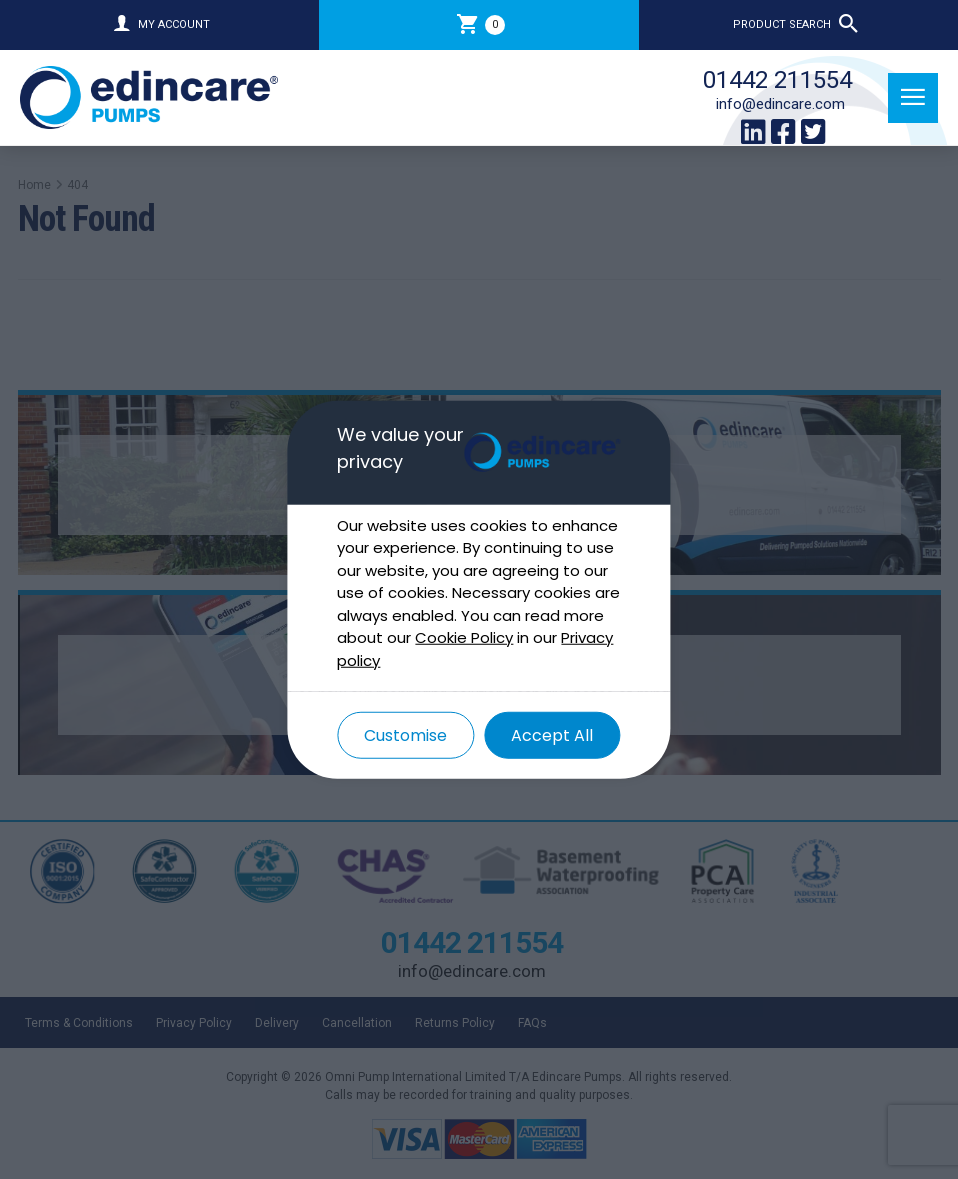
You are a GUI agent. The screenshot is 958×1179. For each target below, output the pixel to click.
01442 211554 (777, 80)
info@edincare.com (780, 104)
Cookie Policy (464, 637)
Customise (405, 735)
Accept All (552, 735)
